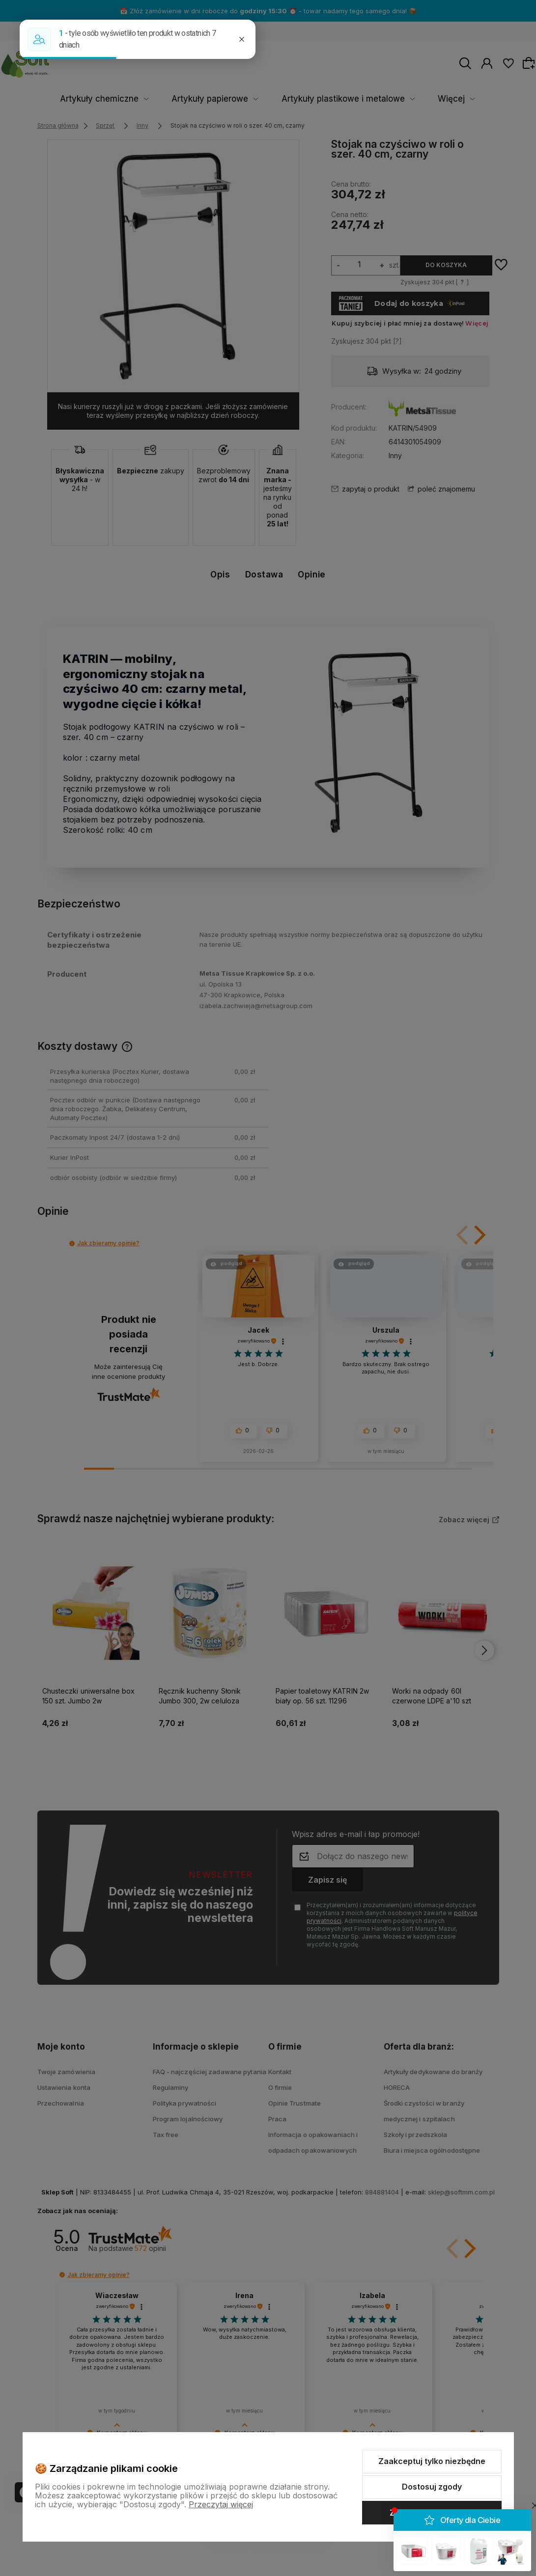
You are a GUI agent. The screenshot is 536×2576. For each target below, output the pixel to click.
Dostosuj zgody (432, 2487)
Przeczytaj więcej (221, 2504)
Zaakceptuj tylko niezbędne (431, 2461)
